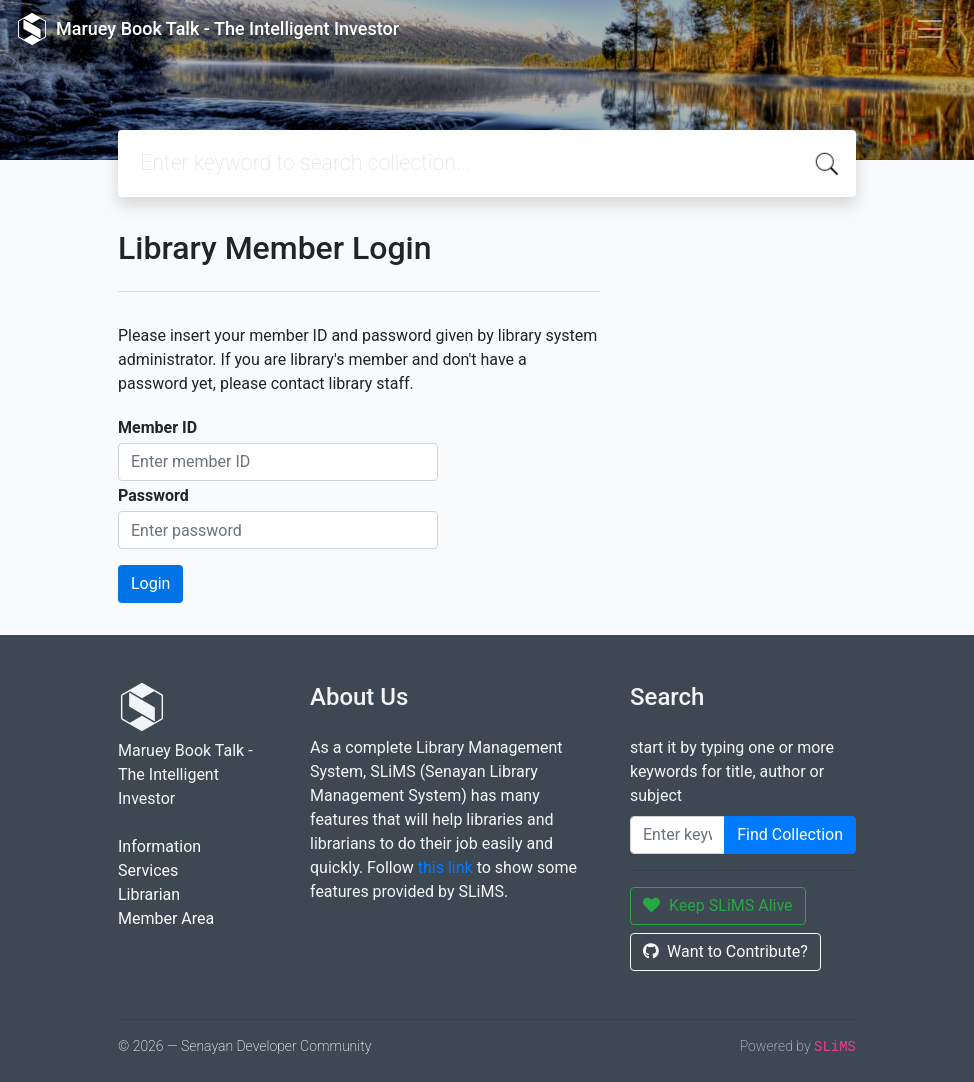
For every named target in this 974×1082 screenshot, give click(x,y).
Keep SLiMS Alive (718, 905)
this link (445, 867)
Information (159, 846)
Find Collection (790, 834)
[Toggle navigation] (930, 29)
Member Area (166, 918)
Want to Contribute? (725, 951)
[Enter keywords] (677, 835)
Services (148, 870)
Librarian (149, 894)
